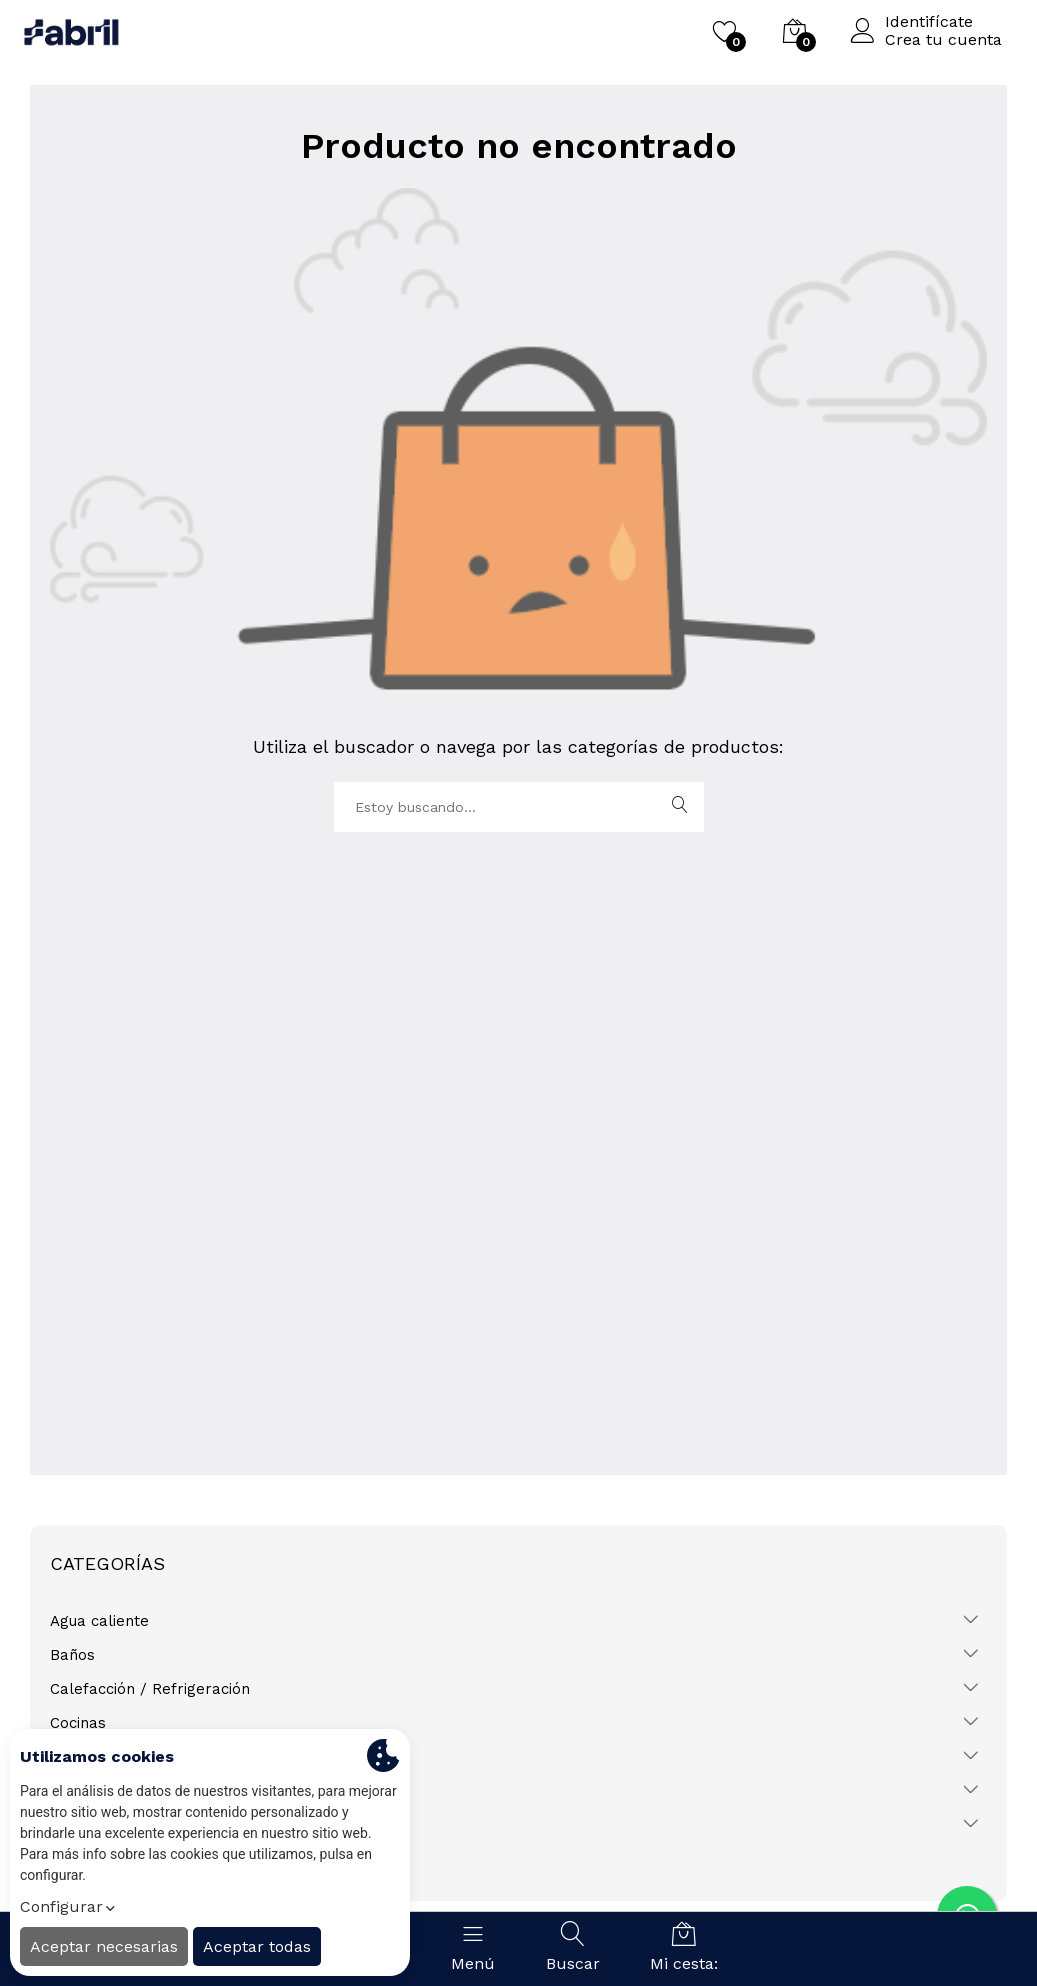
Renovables (93, 1825)
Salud (70, 1859)
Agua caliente (99, 1621)
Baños (72, 1655)
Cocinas (78, 1723)
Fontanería (89, 1757)
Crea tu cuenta (943, 40)
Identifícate (929, 22)
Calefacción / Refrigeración (150, 1689)
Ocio (65, 1791)
